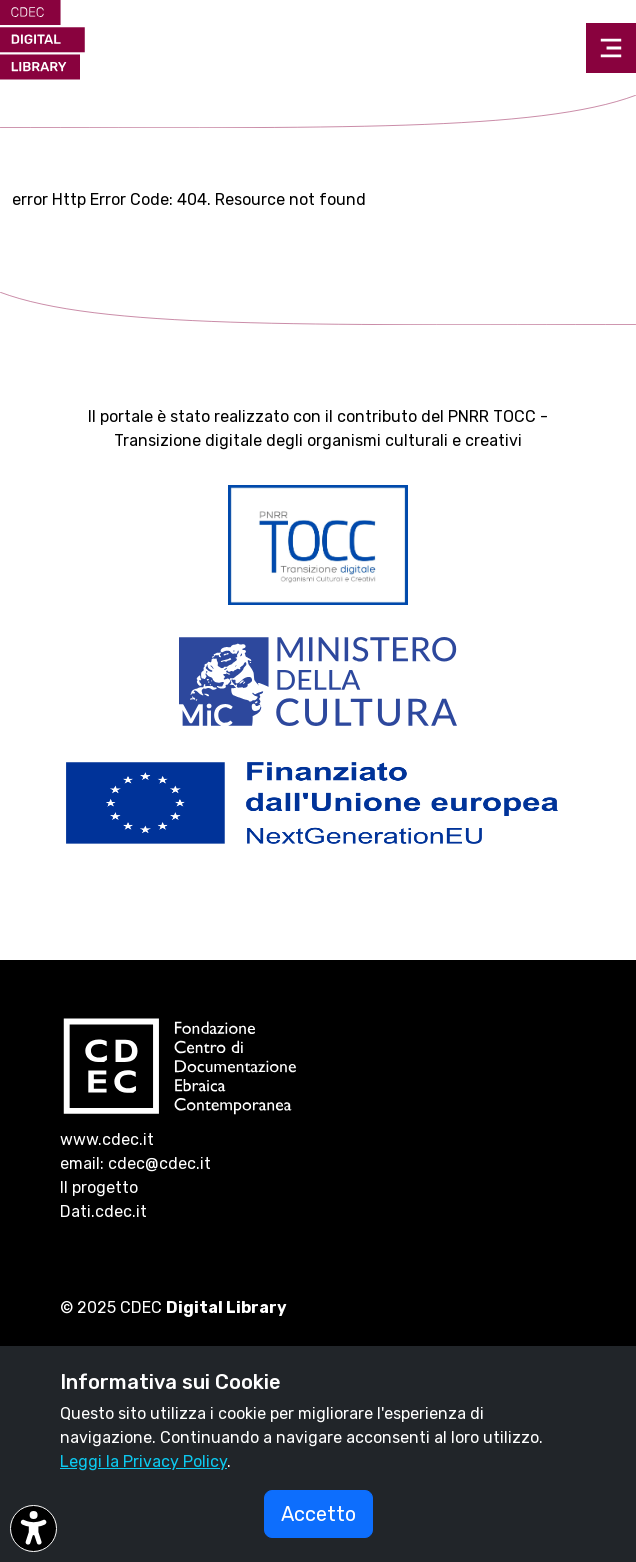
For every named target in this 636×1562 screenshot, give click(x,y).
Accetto (318, 1514)
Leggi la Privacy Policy (143, 1461)
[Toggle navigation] (611, 48)
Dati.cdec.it (103, 1211)
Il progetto (99, 1187)
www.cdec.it (107, 1139)
